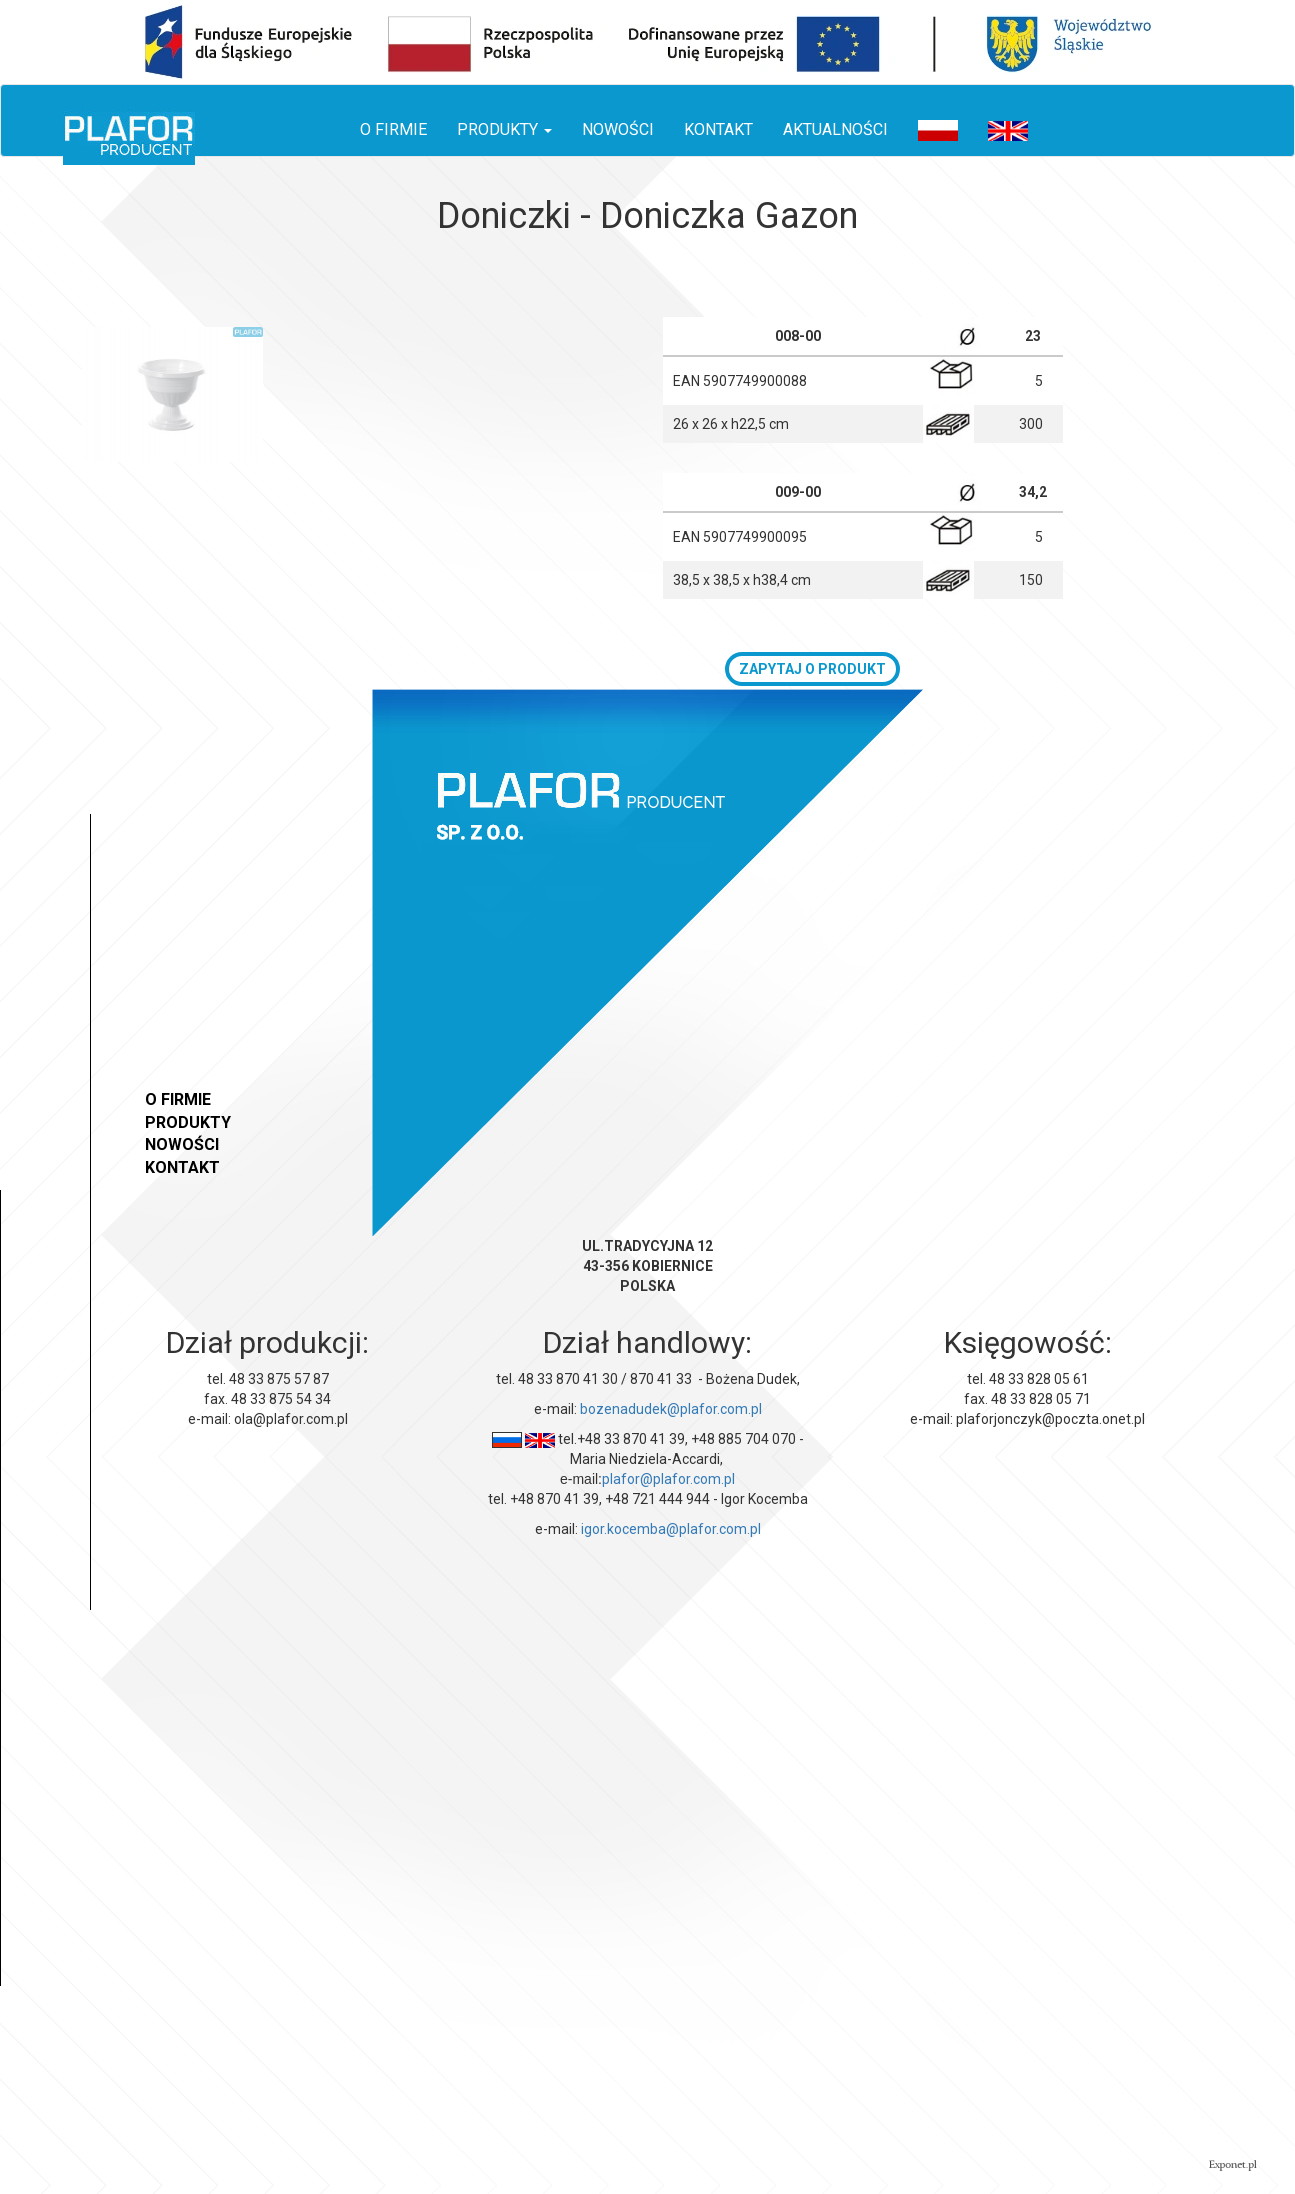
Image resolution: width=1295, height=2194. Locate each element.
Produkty (188, 1122)
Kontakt (718, 129)
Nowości (618, 129)
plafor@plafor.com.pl (668, 1479)
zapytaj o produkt (812, 669)
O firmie (393, 129)
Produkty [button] (504, 129)
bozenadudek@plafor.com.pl (671, 1409)
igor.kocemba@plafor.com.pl (671, 1529)
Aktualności (835, 129)
